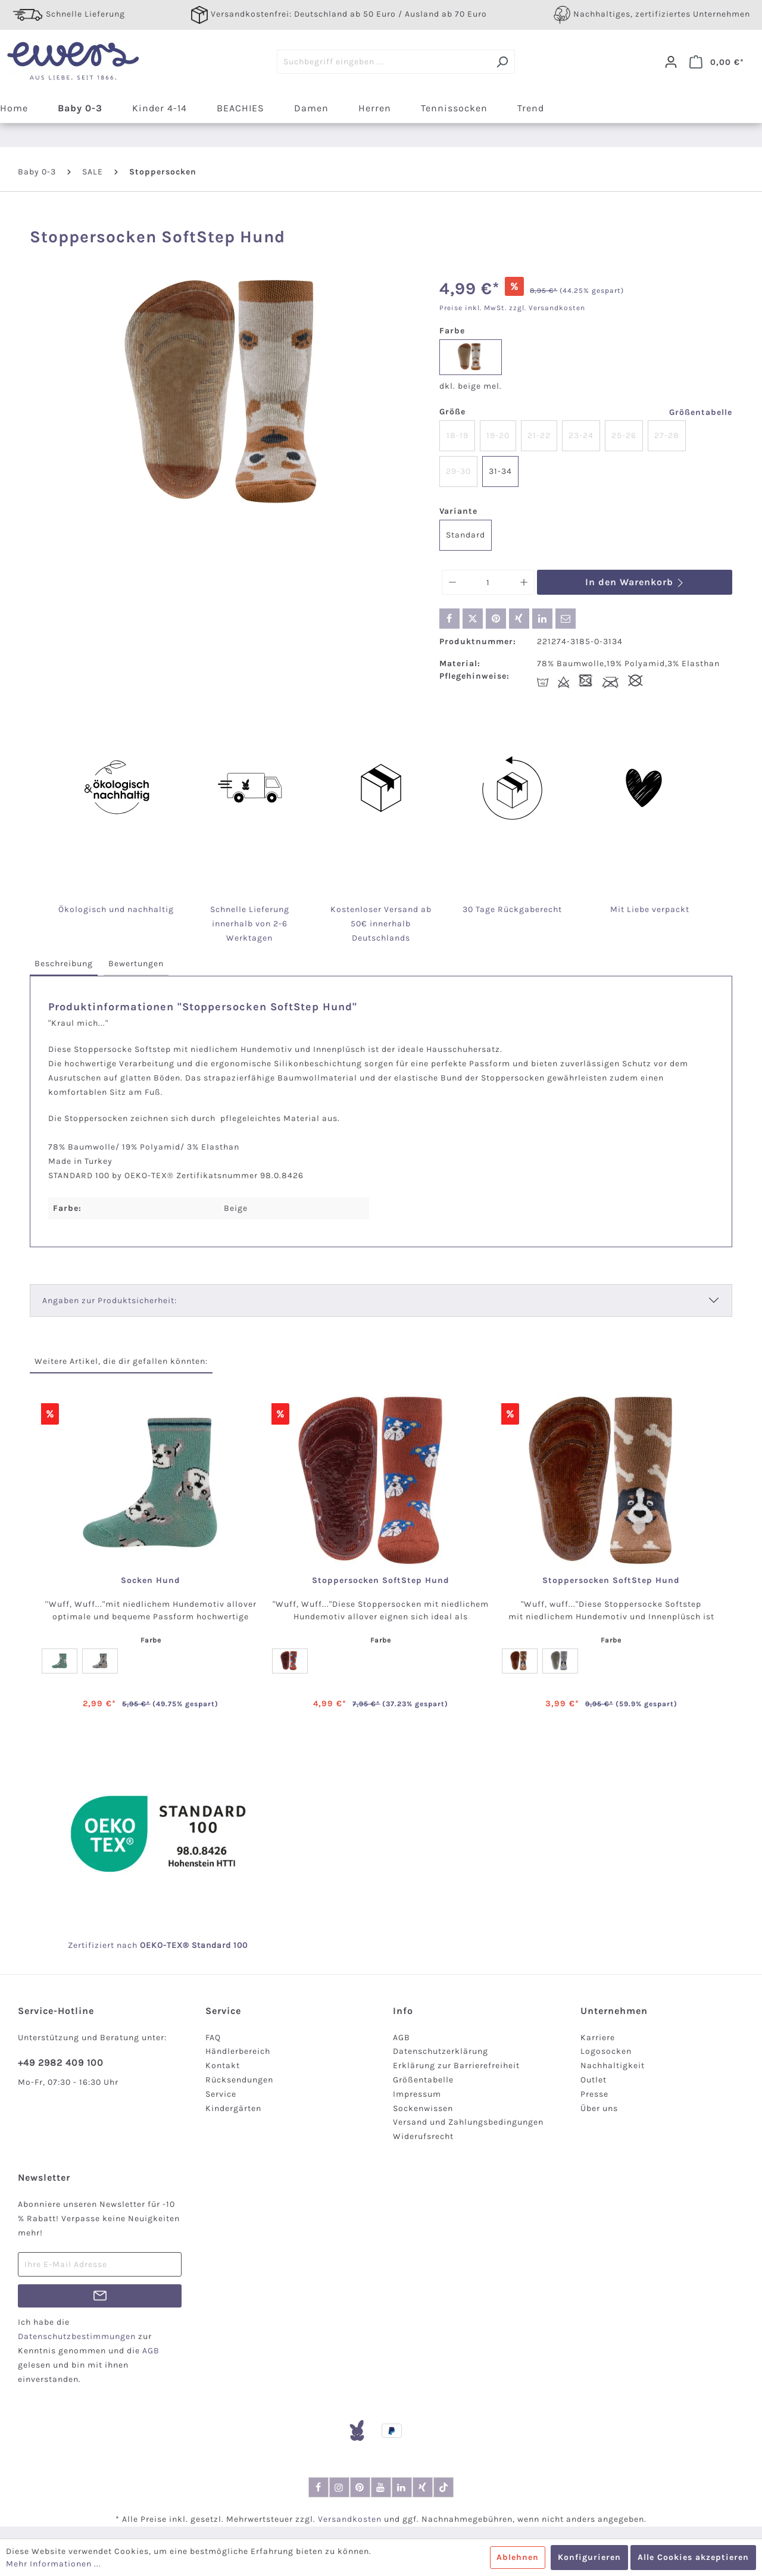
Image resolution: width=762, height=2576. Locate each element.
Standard (465, 535)
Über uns (599, 2108)
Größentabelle (700, 412)
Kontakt (222, 2065)
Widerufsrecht (423, 2136)
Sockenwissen (423, 2108)
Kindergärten (233, 2108)
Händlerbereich (237, 2051)
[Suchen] (502, 61)
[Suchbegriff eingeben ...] (383, 61)
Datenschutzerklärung (440, 2051)
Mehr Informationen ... (53, 2564)
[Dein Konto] (670, 62)
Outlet (593, 2080)
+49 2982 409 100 (61, 2062)
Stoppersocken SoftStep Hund (380, 1580)
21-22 (539, 435)
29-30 (458, 471)
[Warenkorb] (716, 62)
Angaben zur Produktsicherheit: (109, 1300)
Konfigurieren (589, 2557)
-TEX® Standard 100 (205, 1945)
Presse (594, 2094)
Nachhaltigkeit (612, 2065)
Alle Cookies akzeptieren (693, 2557)
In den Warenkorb (635, 582)
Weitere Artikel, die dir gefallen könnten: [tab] (121, 1361)
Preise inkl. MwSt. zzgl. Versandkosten (512, 308)
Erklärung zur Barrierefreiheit (456, 2065)
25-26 (623, 435)
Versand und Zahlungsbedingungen (468, 2122)
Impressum (417, 2094)
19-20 (498, 435)
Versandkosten (350, 2519)
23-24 (581, 435)
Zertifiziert (92, 1945)
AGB (401, 2037)
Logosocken (606, 2051)
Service (220, 2094)
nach (140, 1945)
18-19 (457, 435)
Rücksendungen (239, 2080)
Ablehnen (517, 2557)
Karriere (597, 2037)
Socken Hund (150, 1580)
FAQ (213, 2037)
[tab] (64, 964)
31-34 (500, 471)
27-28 (666, 435)
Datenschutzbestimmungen (77, 2336)
